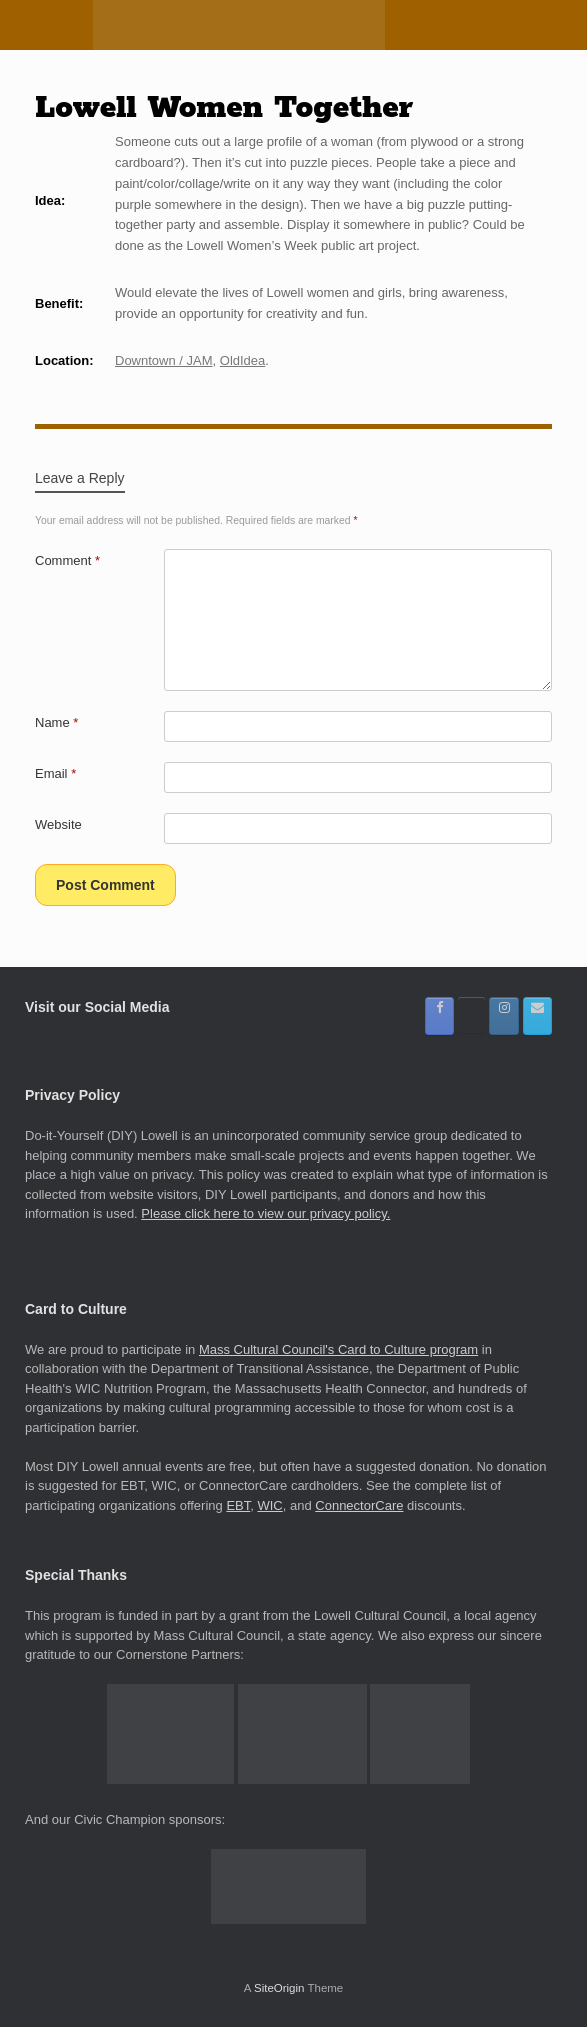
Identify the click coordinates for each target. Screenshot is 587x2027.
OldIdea (243, 360)
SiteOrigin (279, 1988)
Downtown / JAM (164, 360)
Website (58, 824)
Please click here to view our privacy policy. (265, 1213)
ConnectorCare (359, 1505)
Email (55, 773)
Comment (67, 560)
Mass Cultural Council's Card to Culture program (338, 1349)
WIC (269, 1505)
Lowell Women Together (224, 108)
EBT (238, 1505)
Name (56, 722)
